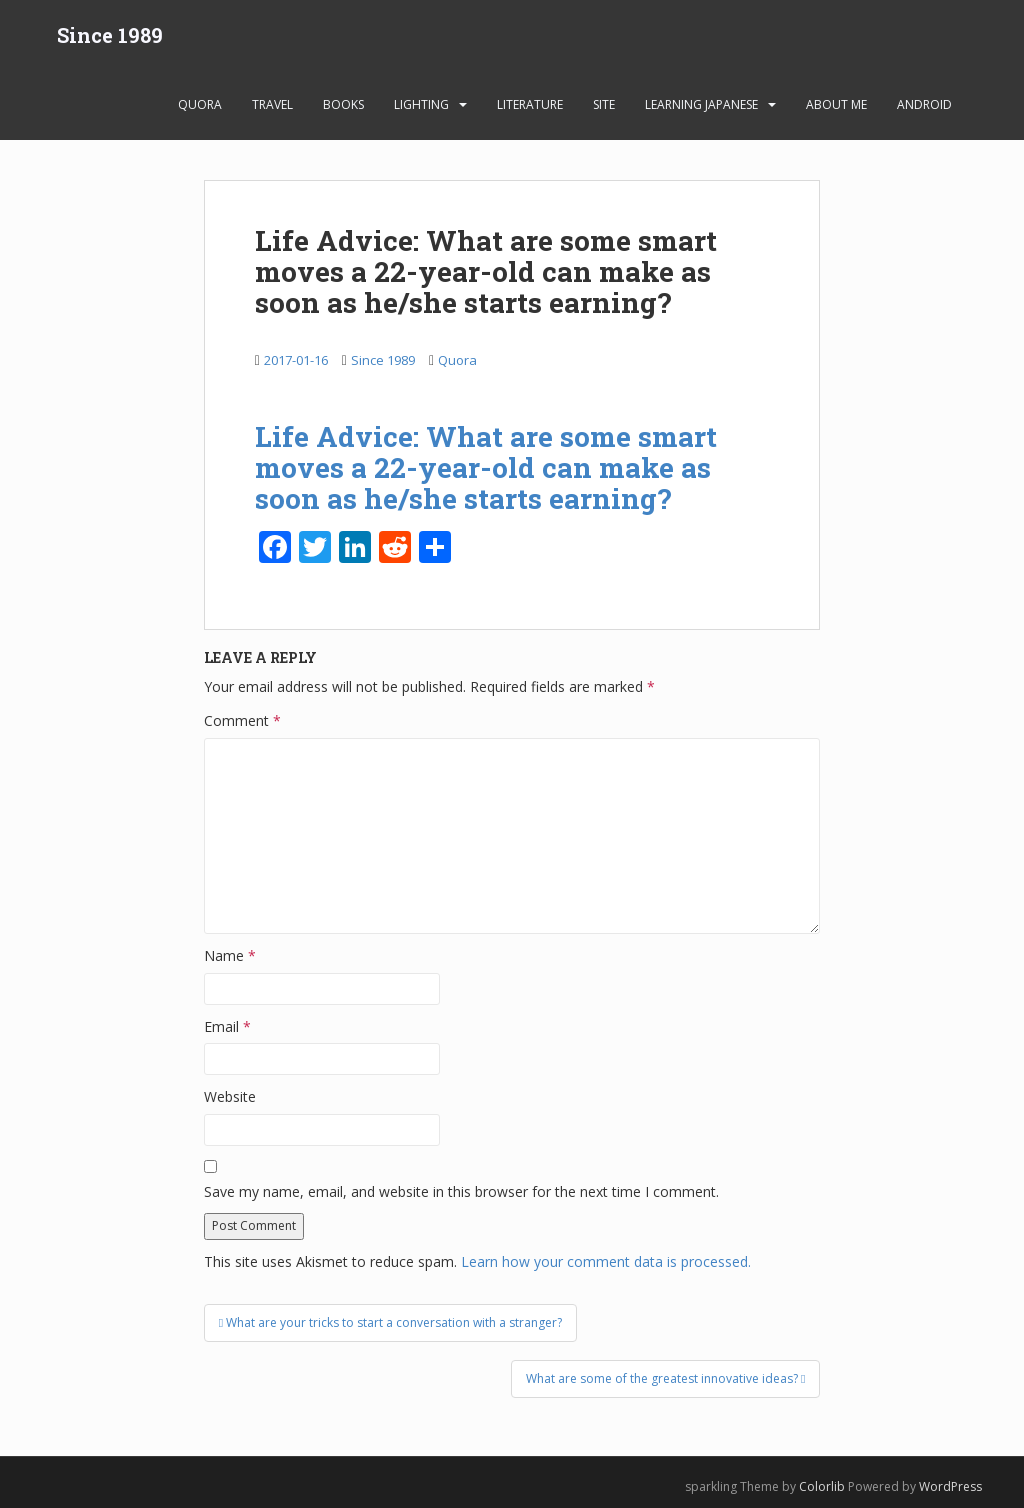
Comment (242, 720)
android (924, 104)
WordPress (950, 1486)
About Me (836, 104)
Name (230, 955)
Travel (272, 104)
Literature (530, 104)
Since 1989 (110, 35)
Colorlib (822, 1486)
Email (227, 1026)
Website (230, 1096)
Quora (200, 104)
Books (343, 104)
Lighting (421, 104)
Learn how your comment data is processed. (606, 1261)
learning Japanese (701, 104)
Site (604, 104)
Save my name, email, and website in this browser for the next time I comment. (461, 1191)
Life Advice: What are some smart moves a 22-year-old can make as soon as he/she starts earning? (486, 467)
